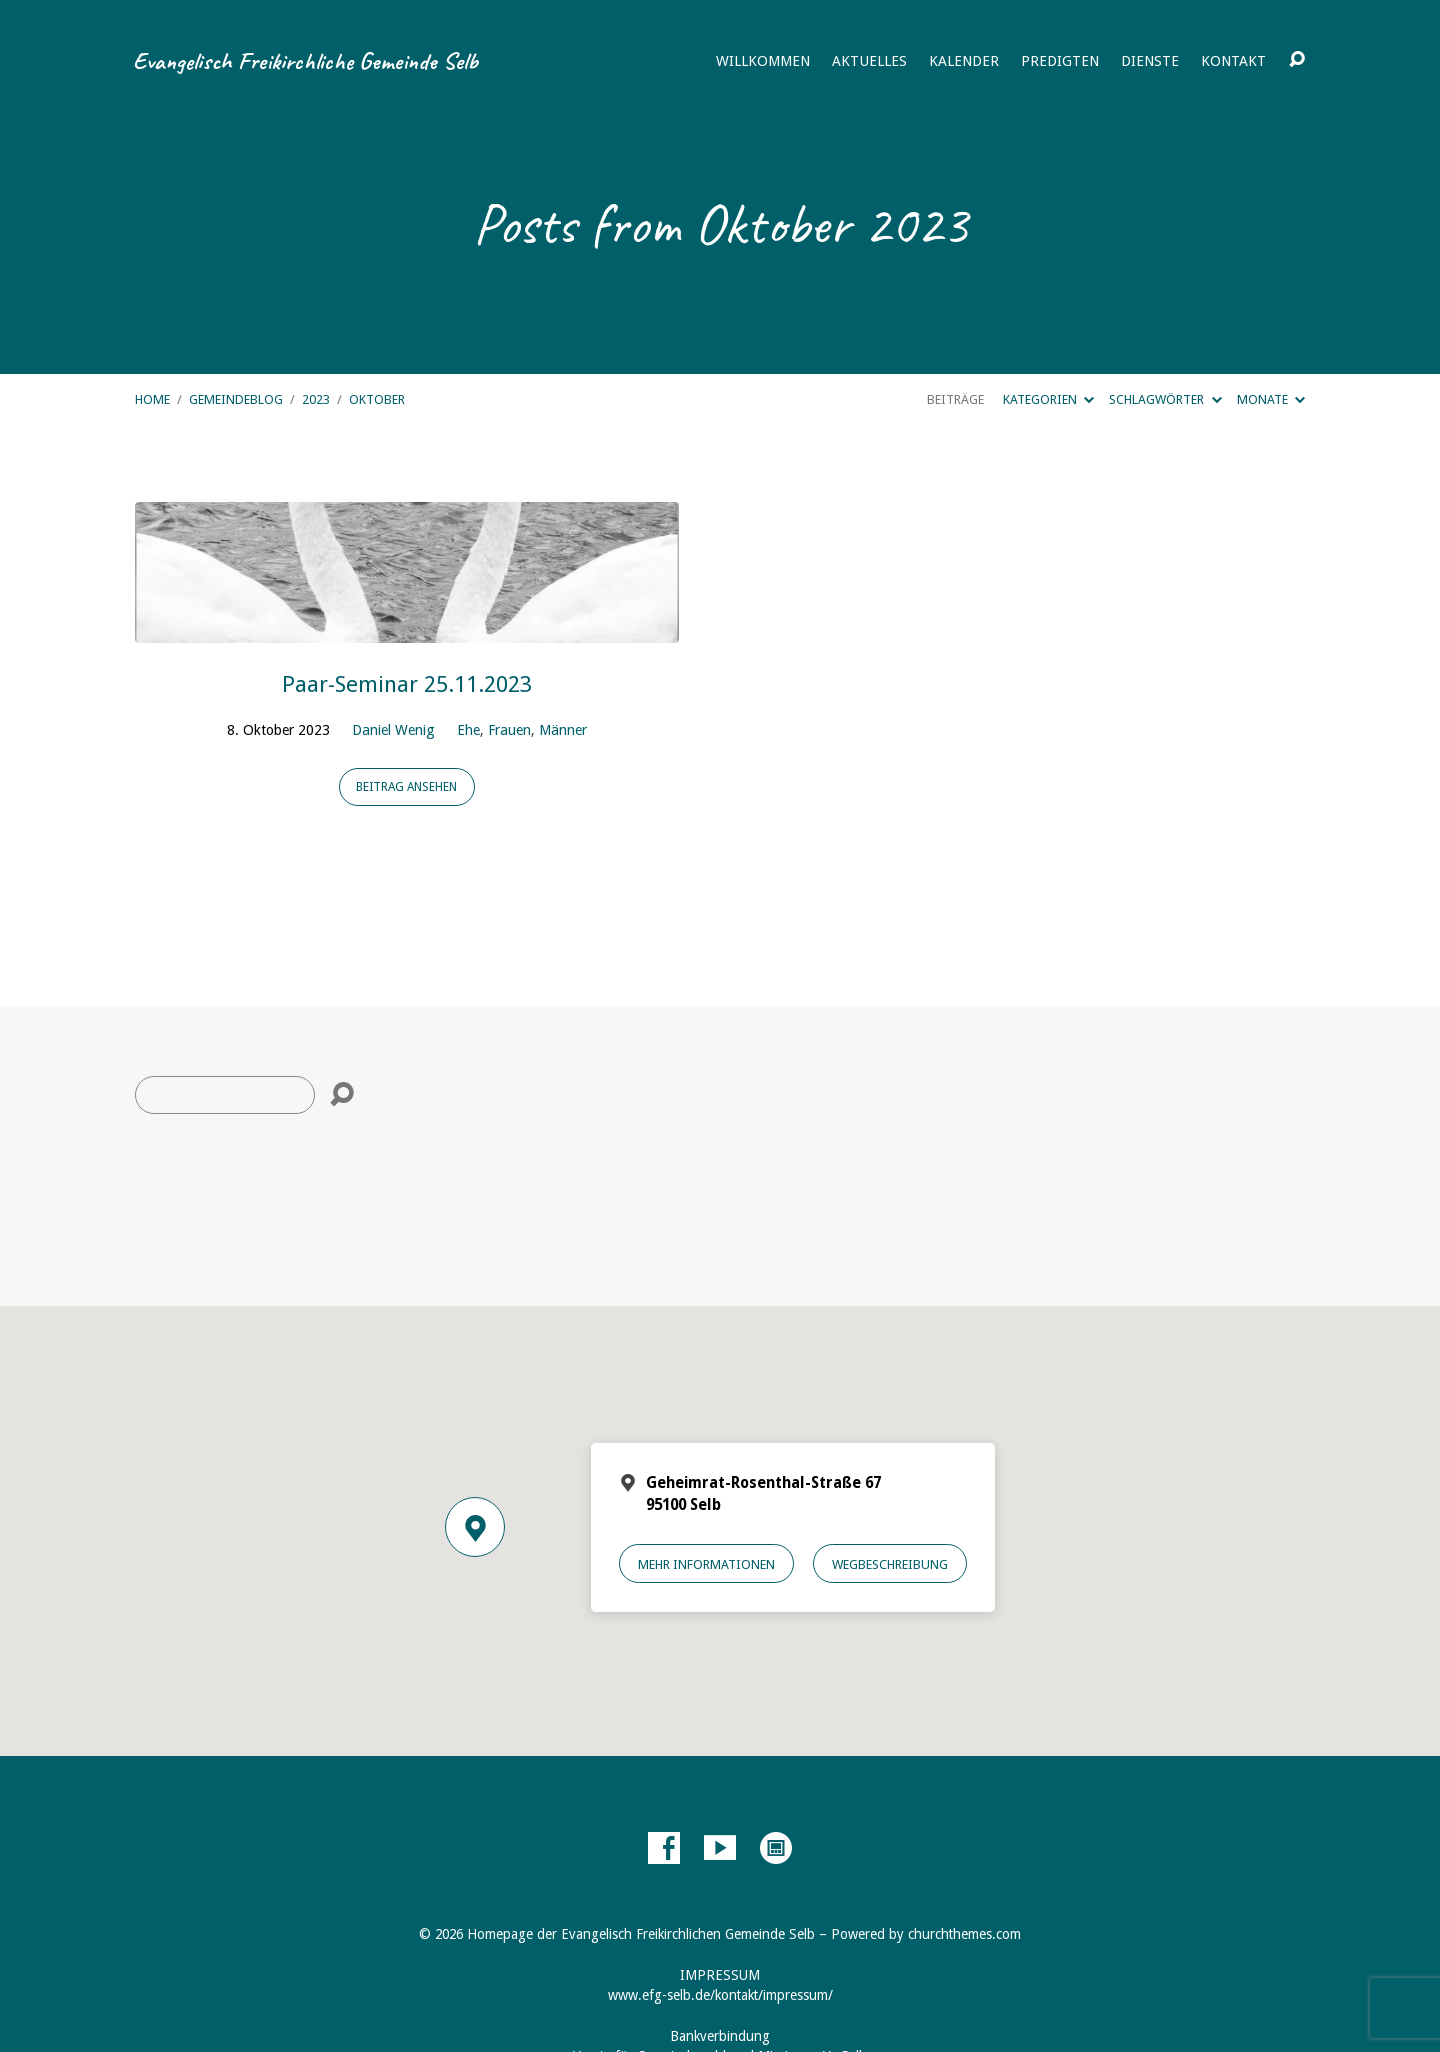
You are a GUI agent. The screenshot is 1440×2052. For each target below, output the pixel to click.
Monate (1271, 399)
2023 (316, 399)
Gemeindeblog (236, 399)
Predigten (1060, 61)
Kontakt (1233, 61)
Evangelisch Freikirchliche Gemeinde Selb (305, 61)
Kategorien (1048, 399)
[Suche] (225, 1095)
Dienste (1150, 61)
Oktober (377, 399)
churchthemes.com (964, 1934)
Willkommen (763, 61)
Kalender (964, 61)
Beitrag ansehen (406, 787)
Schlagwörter (1165, 399)
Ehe (468, 730)
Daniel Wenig (393, 730)
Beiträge (955, 399)
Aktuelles (869, 61)
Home (152, 399)
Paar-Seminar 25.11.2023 (407, 684)
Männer (563, 730)
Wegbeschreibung (890, 1564)
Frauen (509, 730)
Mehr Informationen (706, 1564)
